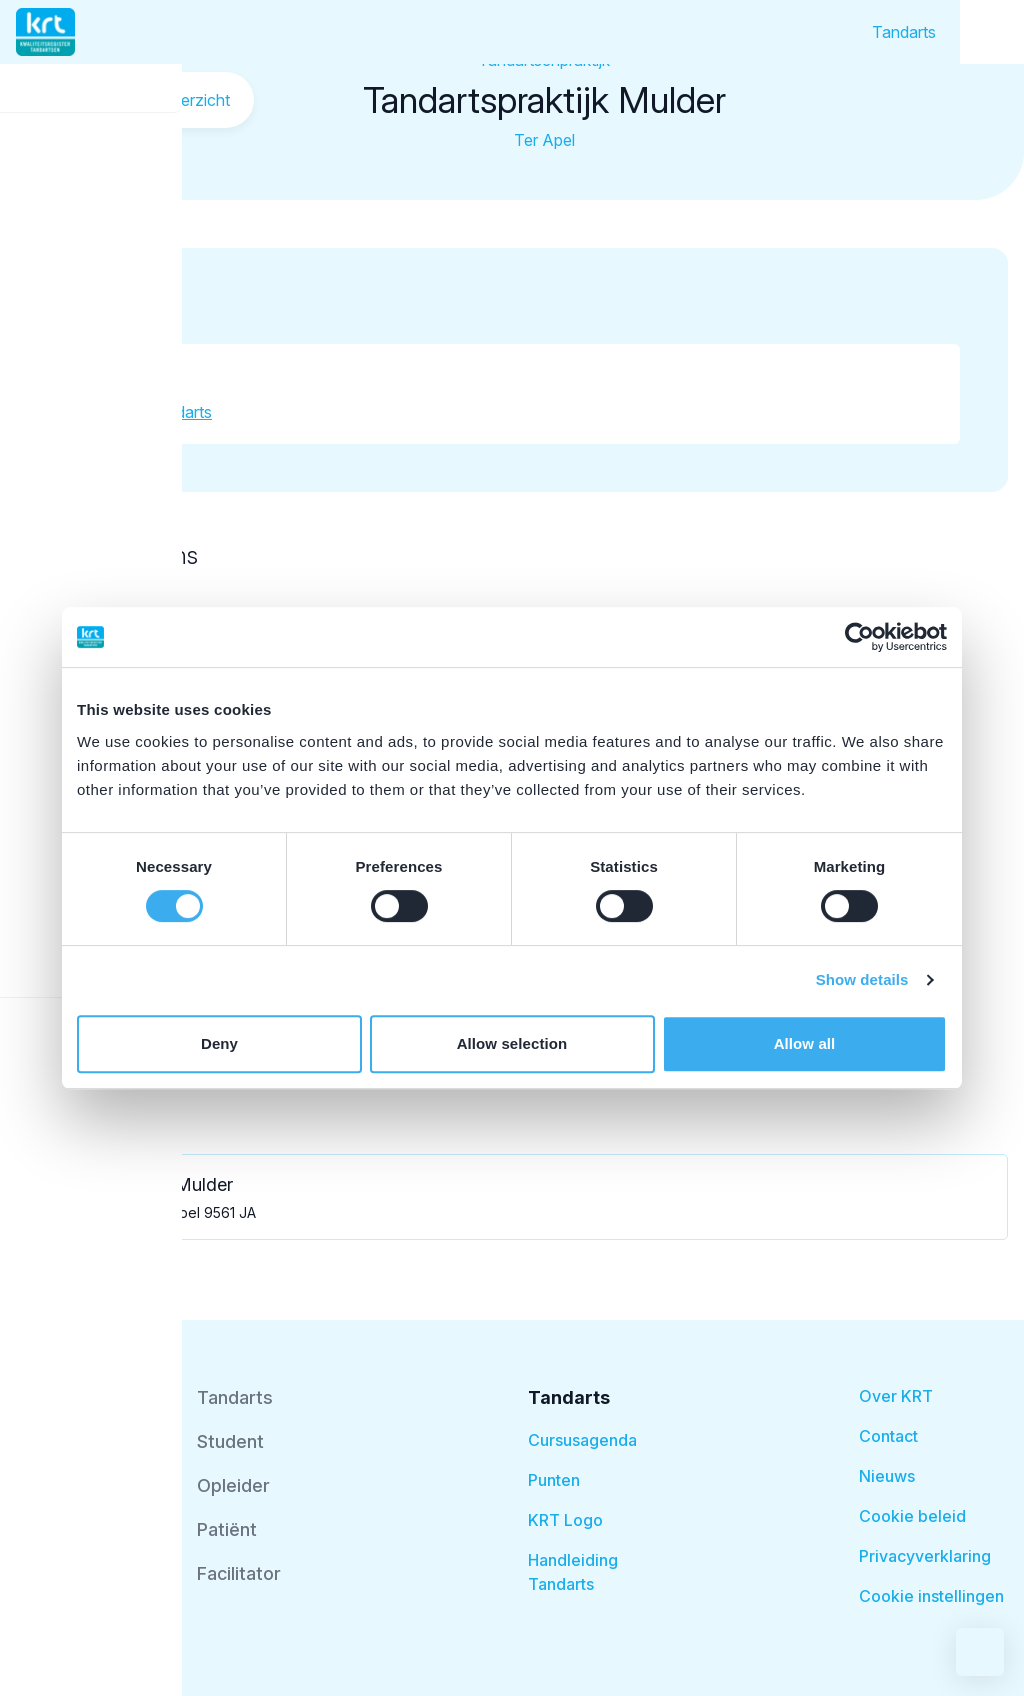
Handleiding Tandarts (573, 1572)
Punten (554, 1480)
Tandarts (904, 32)
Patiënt (227, 1529)
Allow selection (512, 1043)
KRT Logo (565, 1520)
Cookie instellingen (931, 1596)
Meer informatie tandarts (124, 412)
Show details (862, 979)
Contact (888, 1436)
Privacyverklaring (925, 1556)
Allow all (805, 1043)
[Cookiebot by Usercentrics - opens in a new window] (859, 637)
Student (230, 1441)
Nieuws (887, 1476)
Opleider (233, 1485)
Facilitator (239, 1573)
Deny (219, 1043)
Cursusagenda (582, 1440)
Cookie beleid (912, 1516)
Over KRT (896, 1396)
